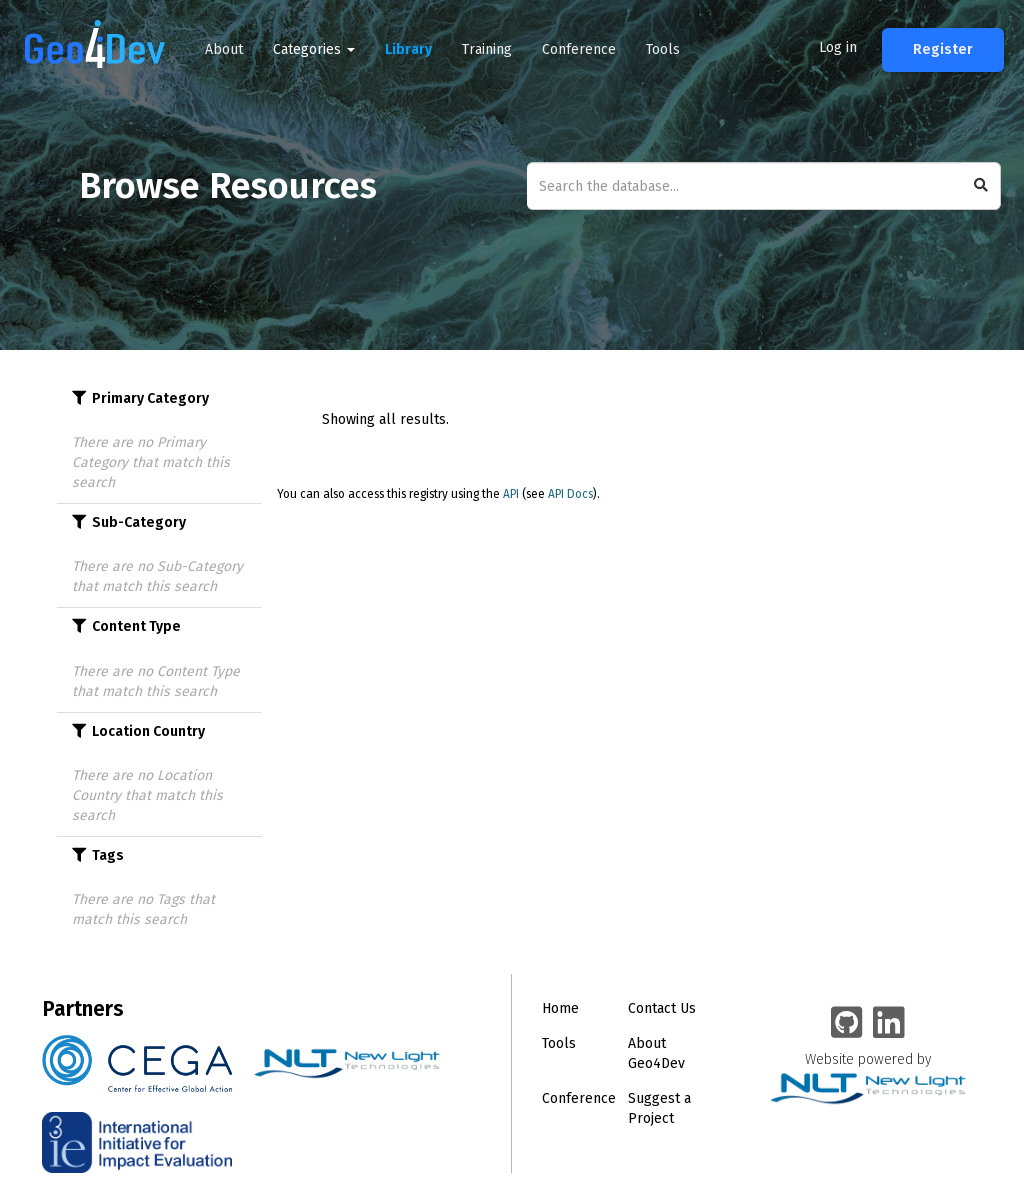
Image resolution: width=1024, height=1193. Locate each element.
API (511, 494)
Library (408, 49)
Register (943, 49)
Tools (663, 49)
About (224, 49)
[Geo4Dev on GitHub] (847, 1024)
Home (560, 1008)
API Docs (570, 494)
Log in (838, 47)
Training (487, 49)
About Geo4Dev (656, 1053)
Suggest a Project (659, 1108)
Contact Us (662, 1008)
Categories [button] (314, 49)
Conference (579, 49)
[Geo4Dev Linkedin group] (889, 1024)
